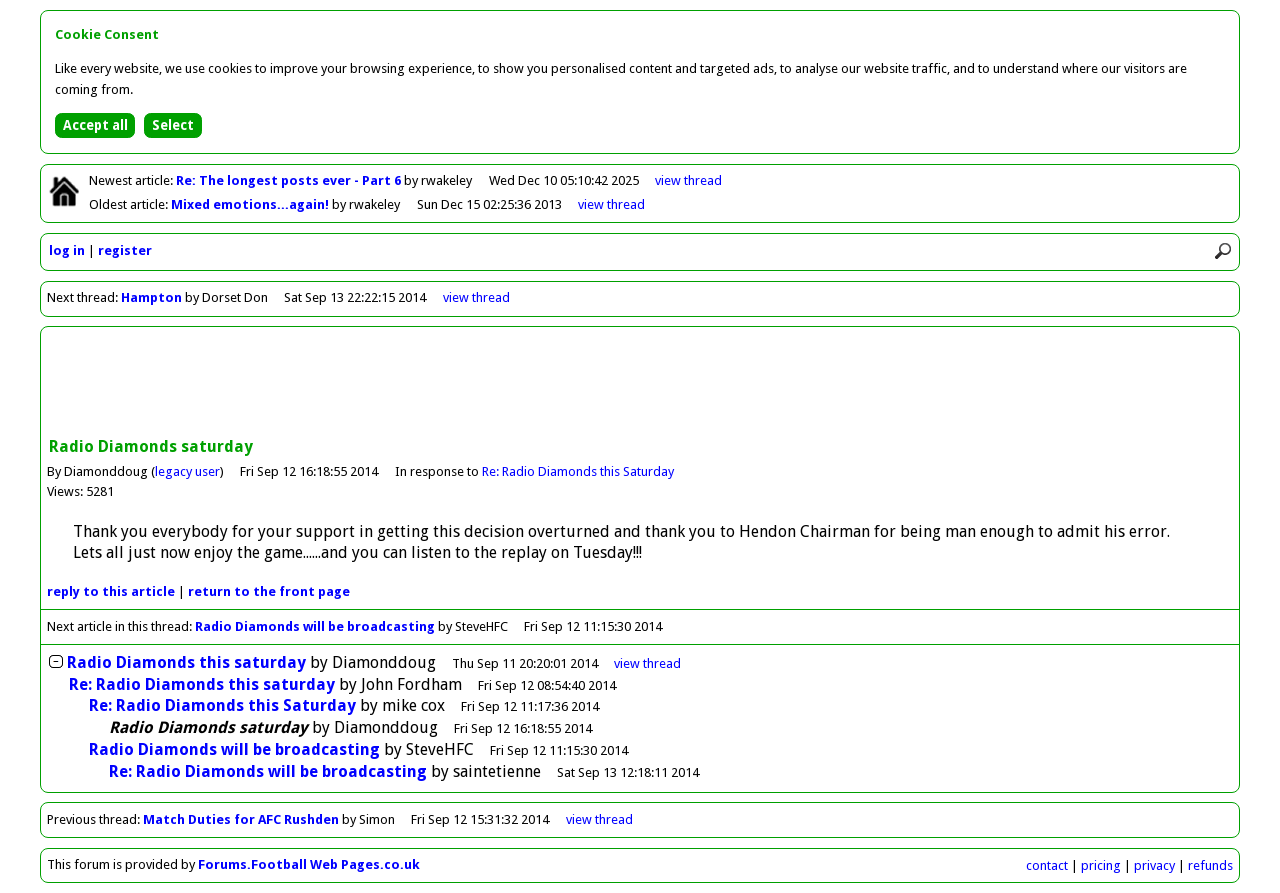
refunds (1210, 865)
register (125, 250)
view (688, 180)
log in (67, 250)
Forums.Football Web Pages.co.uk (309, 864)
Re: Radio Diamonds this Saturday (578, 471)
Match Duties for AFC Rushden (241, 819)
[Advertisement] (640, 384)
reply (111, 591)
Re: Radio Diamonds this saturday (202, 684)
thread (647, 663)
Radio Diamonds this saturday (186, 662)
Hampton (151, 297)
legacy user (187, 471)
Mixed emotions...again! (251, 204)
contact (1047, 865)
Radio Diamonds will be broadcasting (315, 626)
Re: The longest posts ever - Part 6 (290, 180)
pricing (1101, 865)
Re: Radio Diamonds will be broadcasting (268, 771)
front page (269, 591)
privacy (1154, 865)
